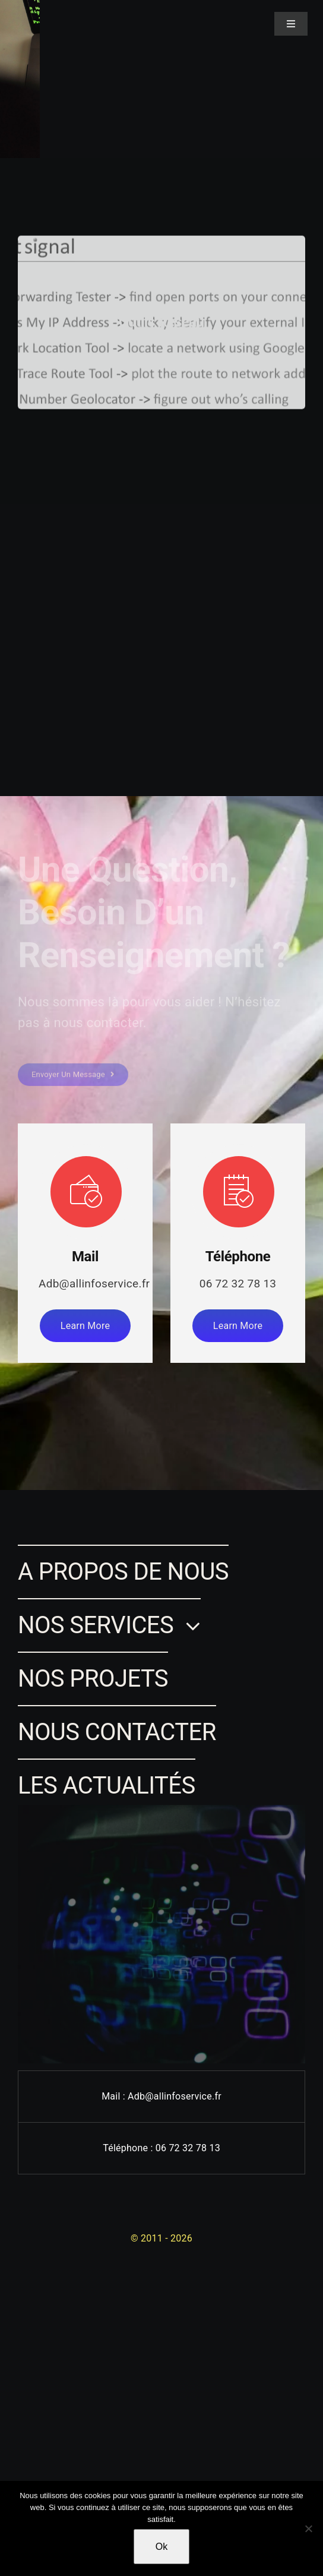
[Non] (308, 2528)
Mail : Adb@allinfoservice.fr (161, 2096)
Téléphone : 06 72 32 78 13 (161, 2148)
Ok (161, 2547)
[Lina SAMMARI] (31, 16)
